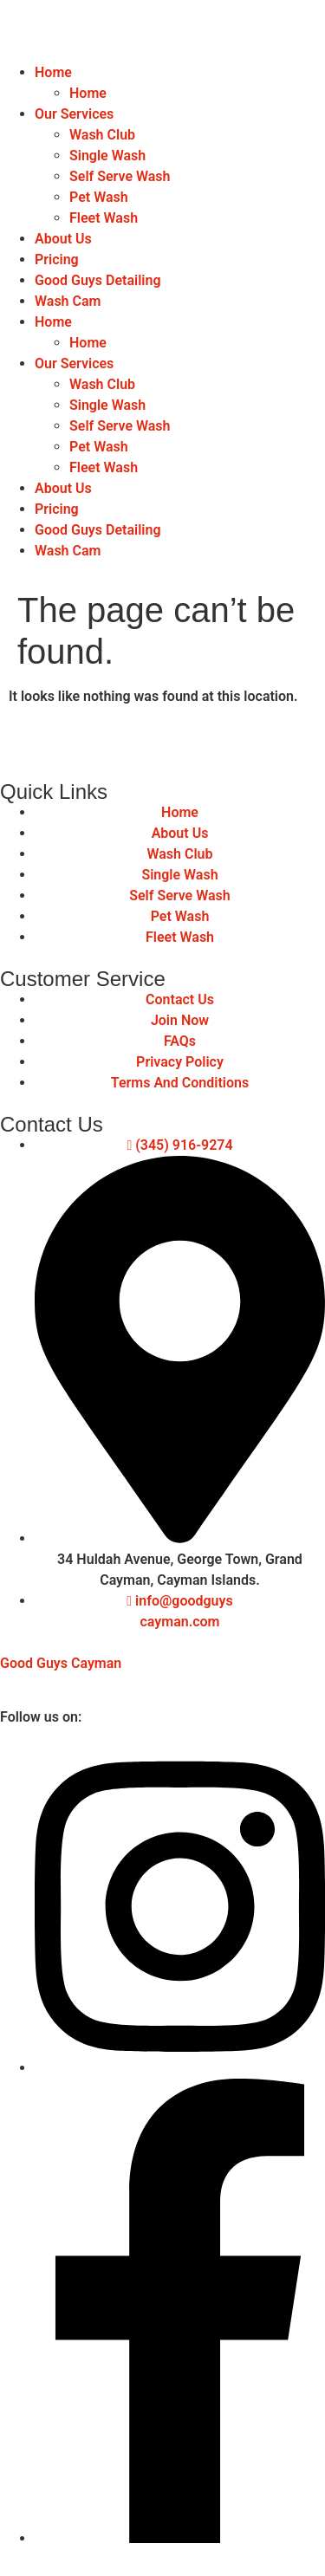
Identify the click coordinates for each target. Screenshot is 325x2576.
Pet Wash (98, 197)
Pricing (57, 259)
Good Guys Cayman (60, 1663)
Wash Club (102, 135)
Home (53, 72)
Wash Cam (68, 301)
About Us (63, 238)
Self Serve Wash (120, 176)
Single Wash (107, 155)
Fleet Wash (103, 218)
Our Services (74, 114)
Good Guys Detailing (98, 280)
